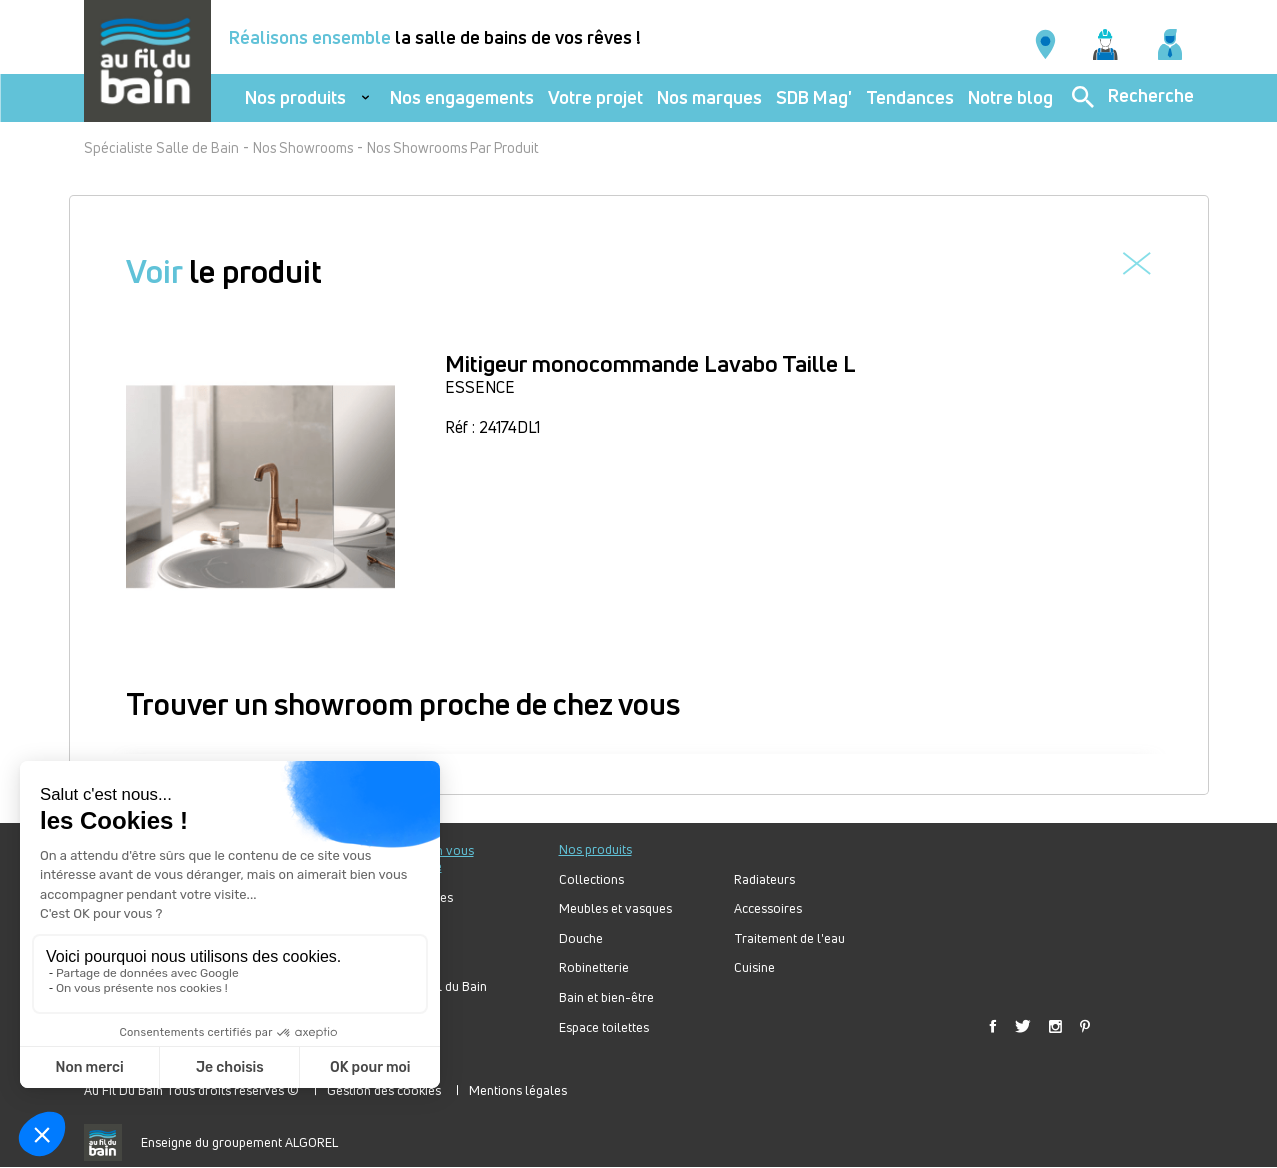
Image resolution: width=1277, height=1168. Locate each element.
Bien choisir (402, 956)
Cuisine (754, 967)
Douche (581, 938)
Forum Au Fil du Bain (428, 986)
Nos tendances (411, 897)
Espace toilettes (604, 1027)
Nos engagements (462, 97)
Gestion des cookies (384, 1090)
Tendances (910, 97)
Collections (591, 879)
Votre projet (595, 97)
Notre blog (1010, 97)
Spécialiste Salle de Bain (161, 147)
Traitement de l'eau (789, 938)
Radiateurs (764, 879)
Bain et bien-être (606, 997)
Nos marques (709, 97)
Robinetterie (594, 967)
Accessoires (768, 908)
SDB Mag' (814, 97)
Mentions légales (518, 1090)
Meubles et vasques (615, 908)
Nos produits (295, 97)
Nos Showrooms (303, 147)
